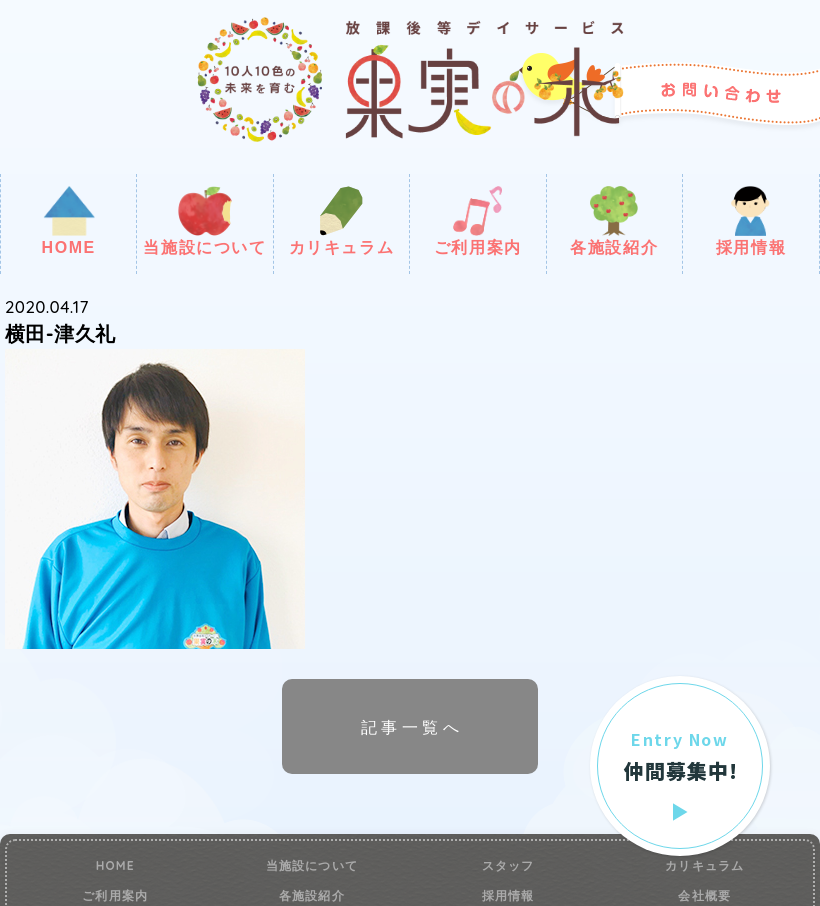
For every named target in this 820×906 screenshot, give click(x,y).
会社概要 (704, 896)
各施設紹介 (614, 221)
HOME (68, 221)
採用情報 (751, 221)
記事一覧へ (412, 727)
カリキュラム (342, 221)
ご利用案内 (478, 221)
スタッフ (508, 866)
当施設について (204, 221)
